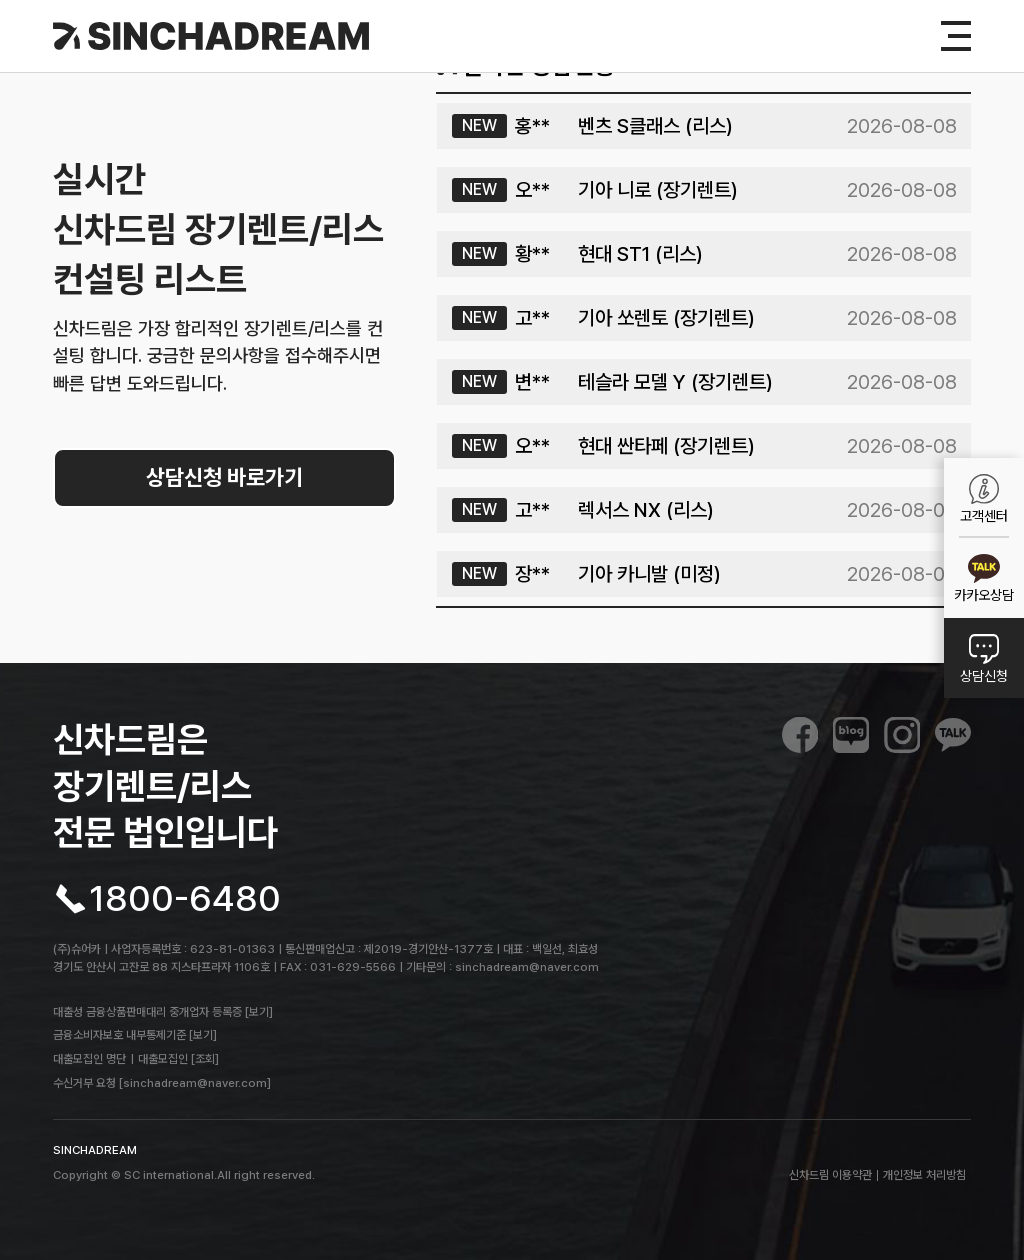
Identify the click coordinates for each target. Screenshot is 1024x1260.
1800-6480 (185, 899)
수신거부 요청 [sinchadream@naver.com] (162, 1083)
